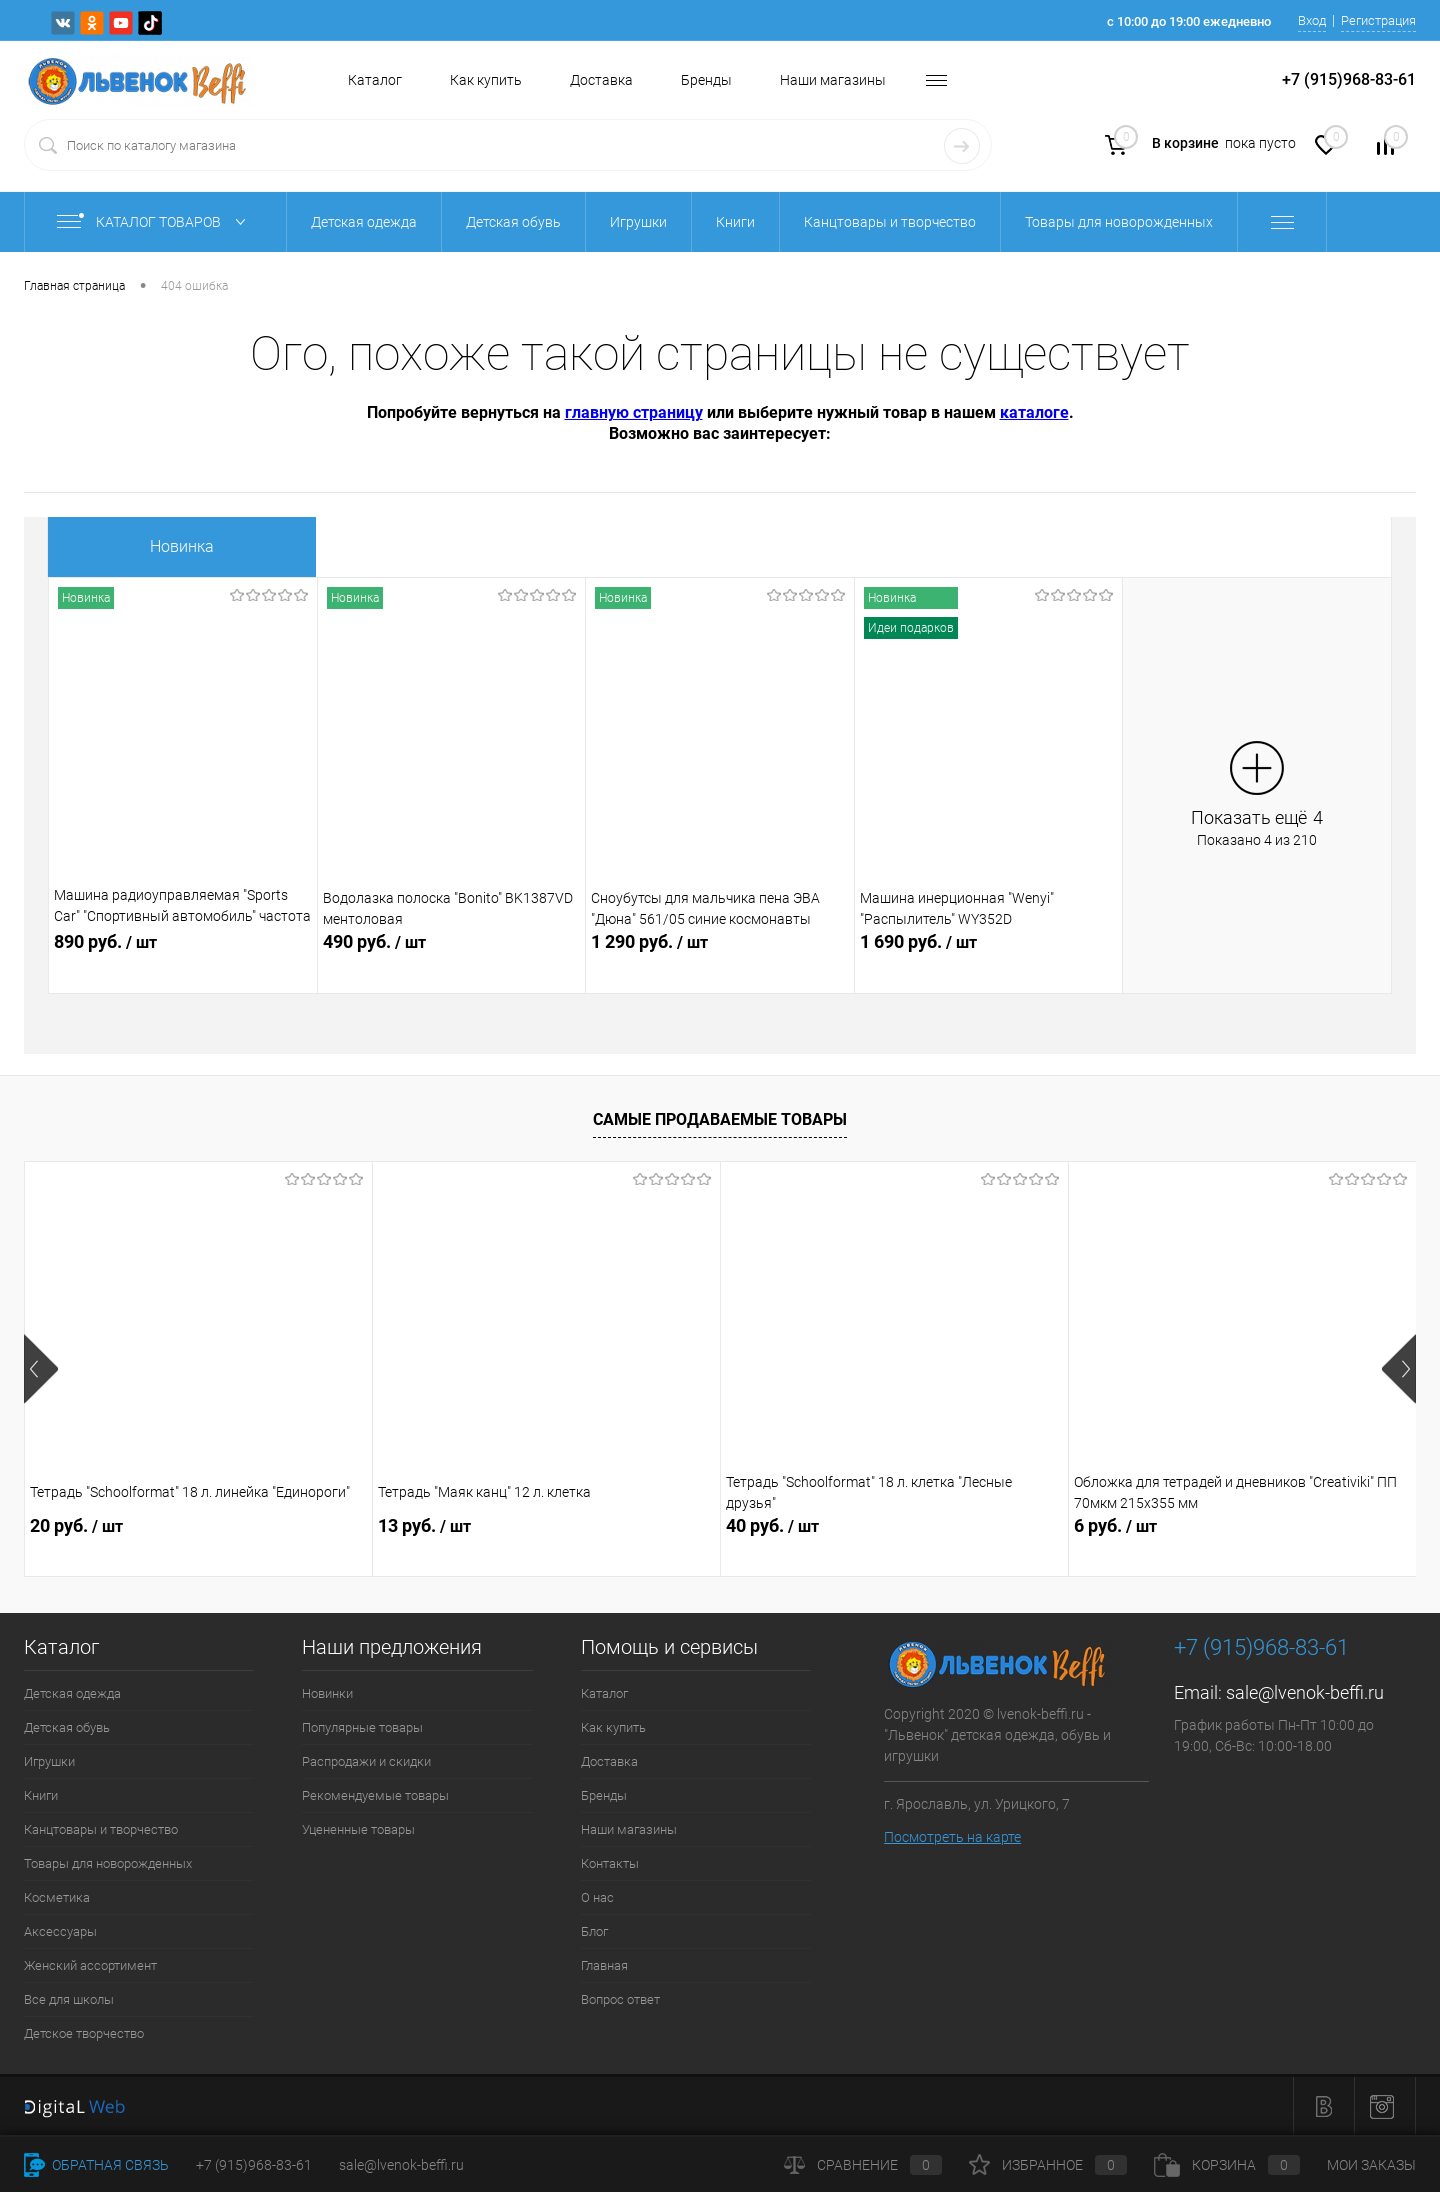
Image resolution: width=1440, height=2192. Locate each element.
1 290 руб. (720, 953)
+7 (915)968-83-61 (254, 2165)
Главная (604, 1965)
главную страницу (634, 412)
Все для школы (69, 1999)
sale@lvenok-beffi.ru (1305, 1692)
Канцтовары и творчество (101, 1829)
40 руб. (772, 1525)
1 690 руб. (989, 953)
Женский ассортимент (90, 1965)
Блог (594, 1931)
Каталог (375, 80)
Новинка (182, 546)
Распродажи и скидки (366, 1761)
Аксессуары (60, 1931)
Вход (1312, 20)
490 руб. (452, 953)
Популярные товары (362, 1727)
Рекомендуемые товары (375, 1795)
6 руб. (1115, 1525)
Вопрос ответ (620, 1999)
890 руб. (183, 953)
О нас (597, 1897)
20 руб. (76, 1525)
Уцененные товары (358, 1829)
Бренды (706, 80)
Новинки (327, 1693)
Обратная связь (96, 2165)
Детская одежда (72, 1693)
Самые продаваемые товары (720, 1119)
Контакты (610, 1863)
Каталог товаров (155, 222)
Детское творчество (84, 2033)
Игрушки (49, 1761)
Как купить (486, 80)
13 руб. (424, 1525)
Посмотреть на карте (952, 1837)
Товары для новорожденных (108, 1863)
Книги (41, 1795)
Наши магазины (833, 80)
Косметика (57, 1897)
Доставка (601, 80)
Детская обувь (67, 1727)
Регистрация (1378, 20)
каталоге (1034, 412)
